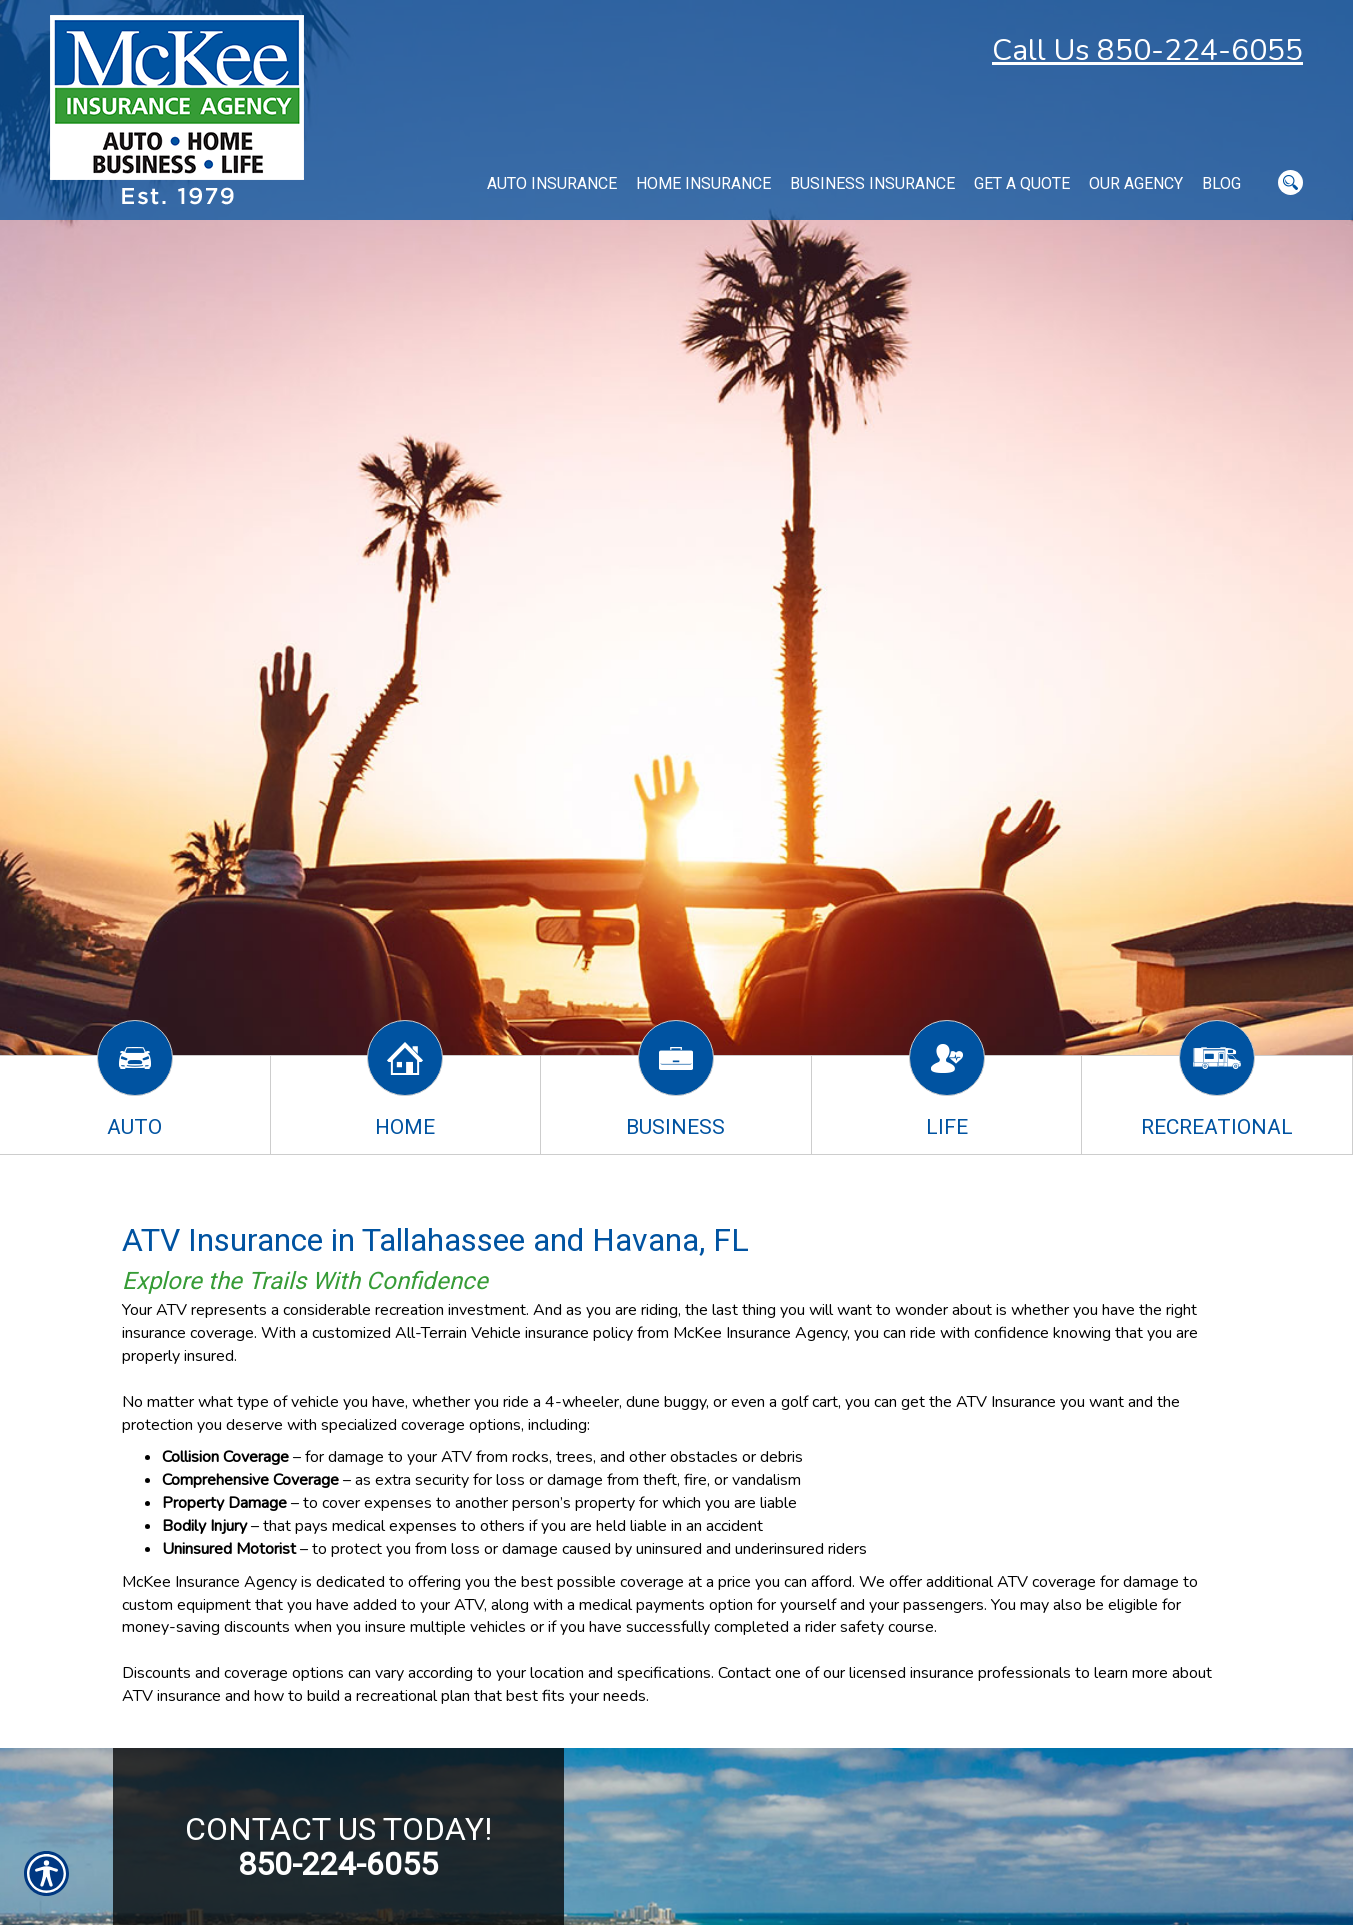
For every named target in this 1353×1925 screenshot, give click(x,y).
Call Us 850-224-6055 (1147, 50)
